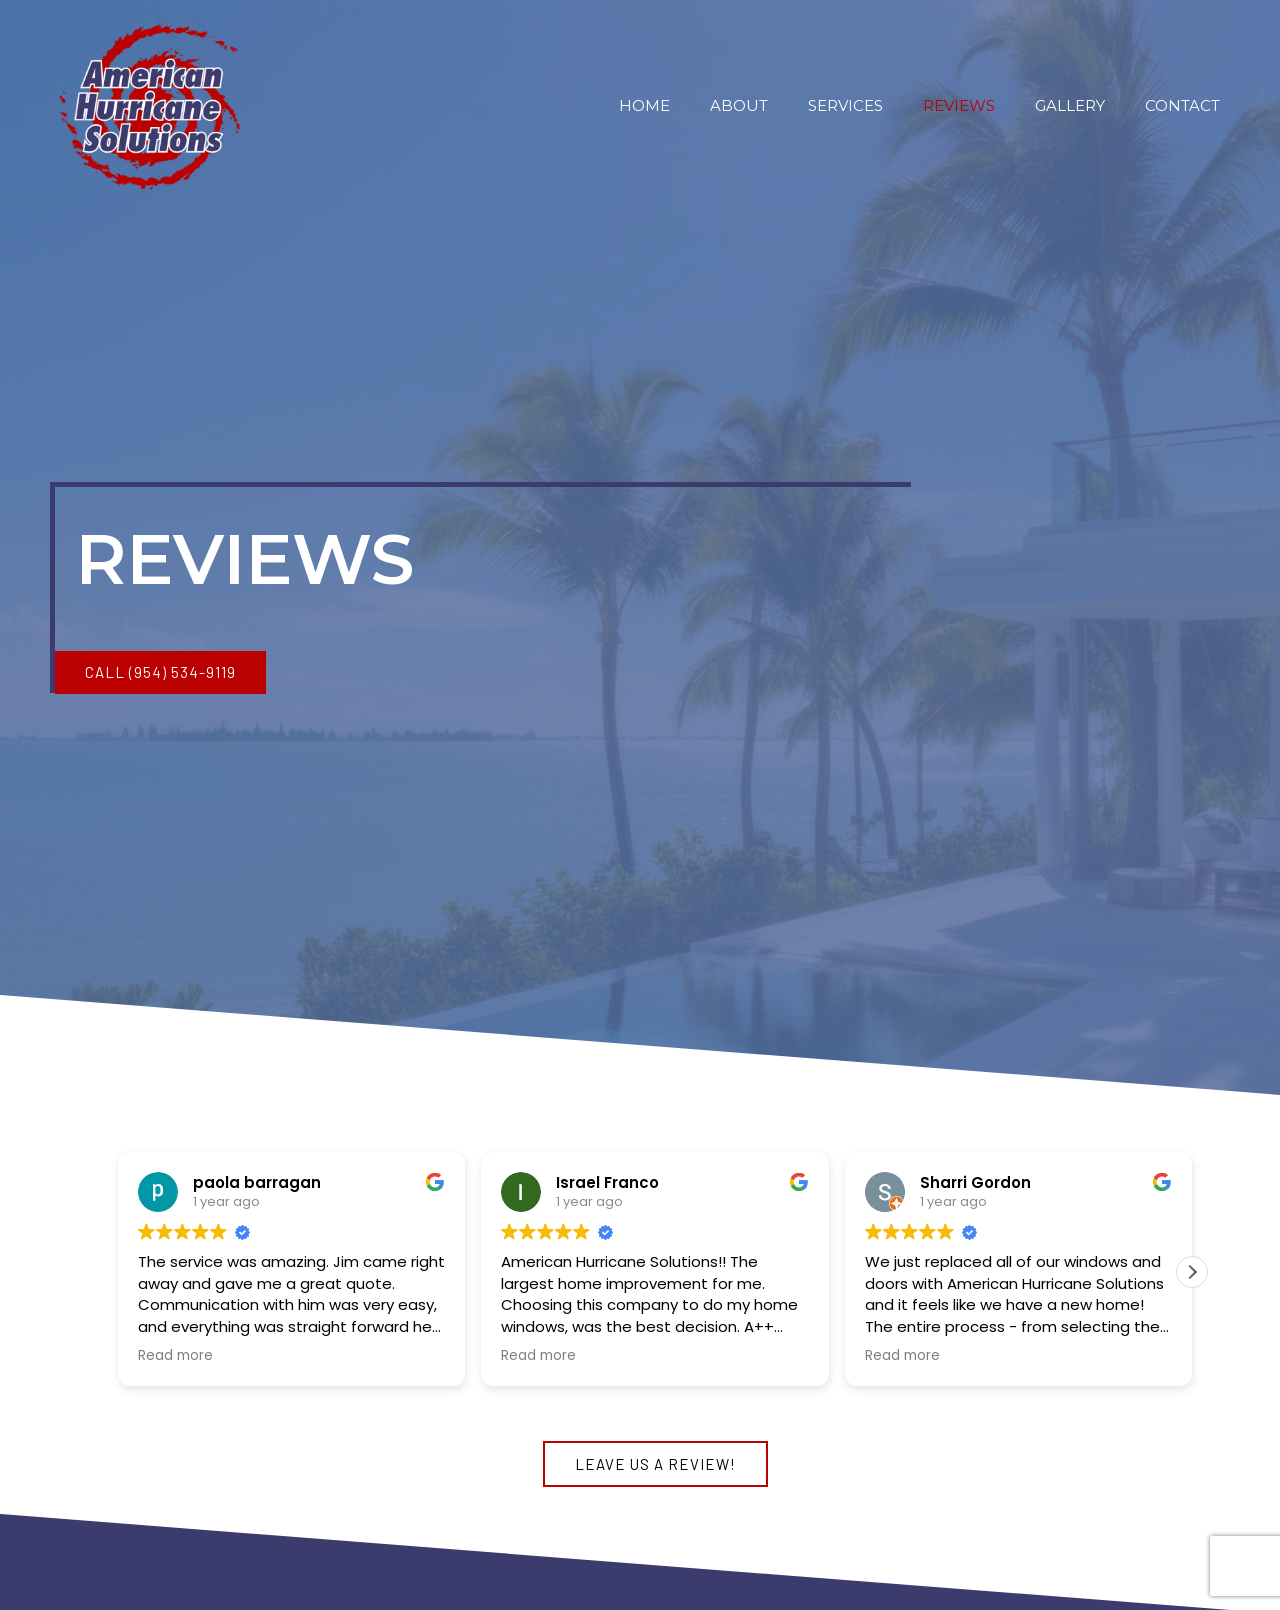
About (739, 105)
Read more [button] (175, 1356)
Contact (1182, 105)
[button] (160, 672)
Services (845, 105)
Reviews (959, 105)
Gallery (1070, 105)
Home (644, 105)
